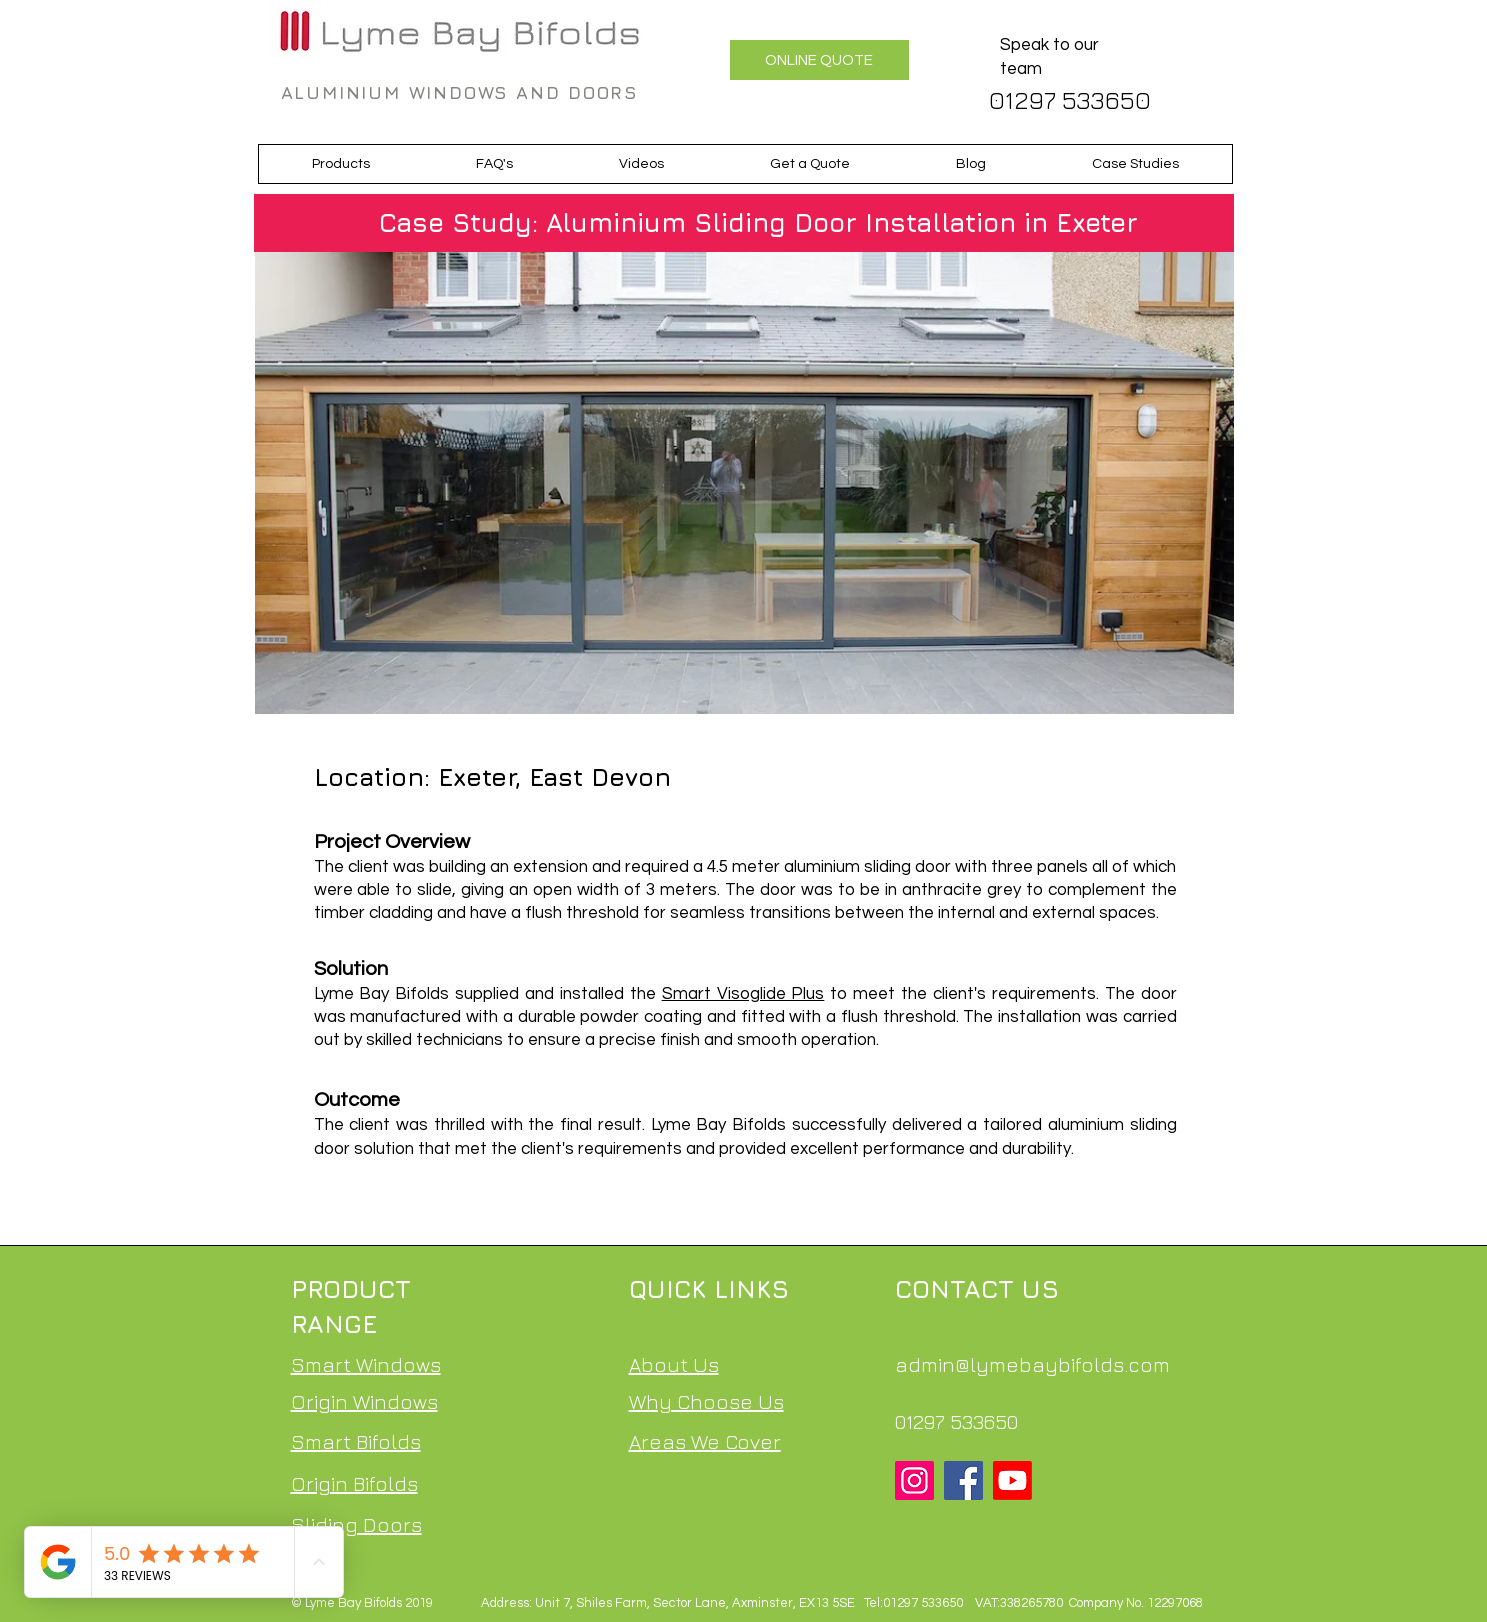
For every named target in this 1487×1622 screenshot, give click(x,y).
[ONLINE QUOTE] (819, 60)
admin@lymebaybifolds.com (1032, 1364)
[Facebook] (963, 1480)
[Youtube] (1012, 1480)
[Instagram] (914, 1480)
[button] (341, 164)
